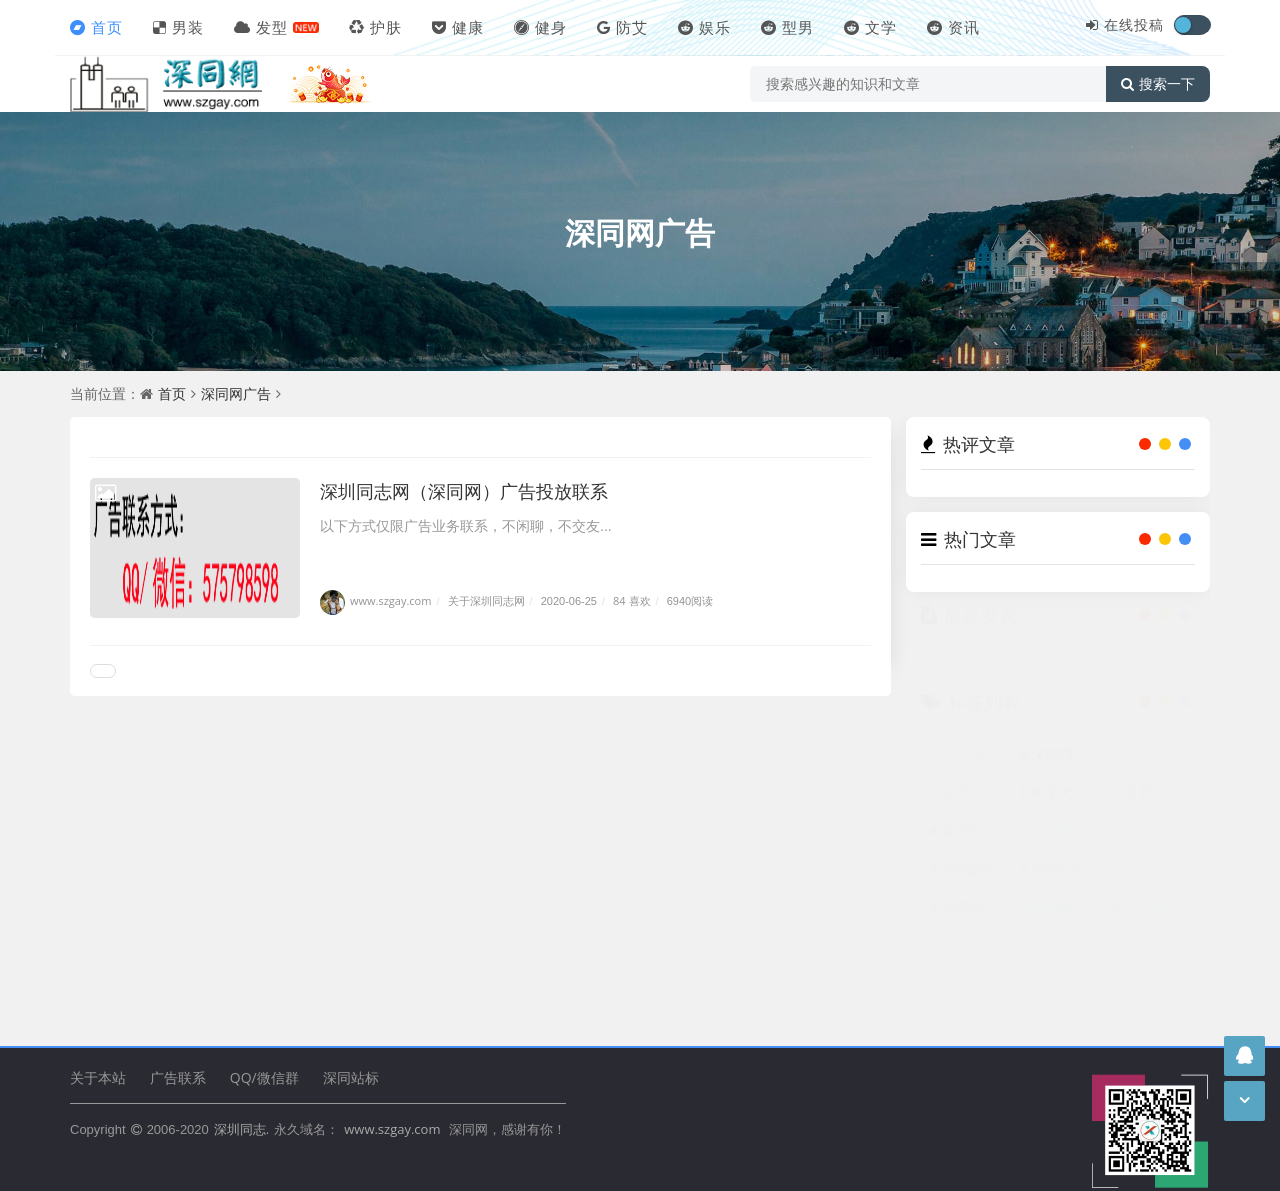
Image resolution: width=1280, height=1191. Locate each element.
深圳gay (975, 886)
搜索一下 (1158, 84)
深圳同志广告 (1157, 924)
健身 (540, 27)
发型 (261, 27)
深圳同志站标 (975, 848)
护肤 (375, 27)
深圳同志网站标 (975, 810)
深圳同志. (241, 1129)
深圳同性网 (1157, 848)
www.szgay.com (375, 600)
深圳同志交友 (975, 962)
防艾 (622, 27)
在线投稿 (1134, 24)
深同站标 (351, 1077)
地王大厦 (1066, 810)
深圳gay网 (1066, 886)
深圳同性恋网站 (1157, 886)
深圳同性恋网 (1066, 962)
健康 (458, 27)
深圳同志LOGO (1157, 772)
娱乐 (704, 27)
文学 (870, 27)
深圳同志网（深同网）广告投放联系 (464, 491)
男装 (178, 27)
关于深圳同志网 (486, 600)
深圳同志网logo (1066, 772)
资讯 (953, 27)
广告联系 (178, 1077)
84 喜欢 (631, 600)
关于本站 (98, 1077)
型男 (787, 27)
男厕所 (1155, 810)
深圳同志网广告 (975, 924)
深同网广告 (640, 232)
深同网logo (975, 772)
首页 (96, 27)
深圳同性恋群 (1157, 962)
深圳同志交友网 (1066, 848)
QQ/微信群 (264, 1077)
